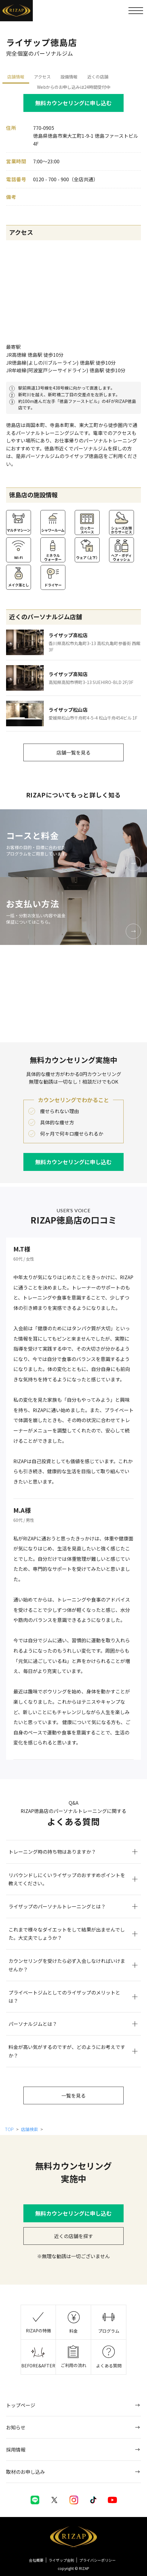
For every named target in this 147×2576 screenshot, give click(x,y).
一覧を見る (73, 2095)
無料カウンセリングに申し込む (73, 103)
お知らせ (16, 2427)
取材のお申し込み (25, 2471)
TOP (10, 2129)
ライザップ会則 (61, 2560)
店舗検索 (29, 2129)
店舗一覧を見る (73, 752)
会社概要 (36, 2560)
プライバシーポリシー (97, 2560)
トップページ (20, 2405)
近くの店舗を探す (73, 2236)
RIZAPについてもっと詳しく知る (73, 794)
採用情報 (16, 2449)
